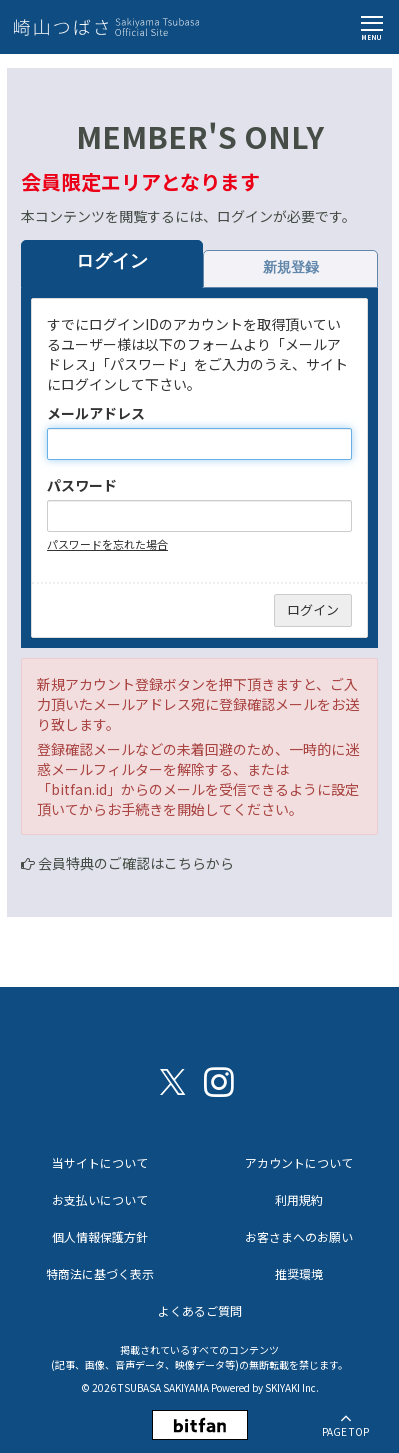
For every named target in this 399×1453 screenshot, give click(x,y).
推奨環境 (299, 1273)
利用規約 (299, 1199)
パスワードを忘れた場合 (107, 544)
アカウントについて (299, 1162)
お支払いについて (100, 1199)
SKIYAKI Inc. (292, 1387)
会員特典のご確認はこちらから (136, 863)
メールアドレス (96, 413)
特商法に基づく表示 (100, 1273)
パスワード (82, 485)
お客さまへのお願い (299, 1236)
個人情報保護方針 (100, 1236)
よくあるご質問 (200, 1310)
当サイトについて (100, 1162)
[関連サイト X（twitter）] (173, 1080)
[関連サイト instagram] (219, 1080)
